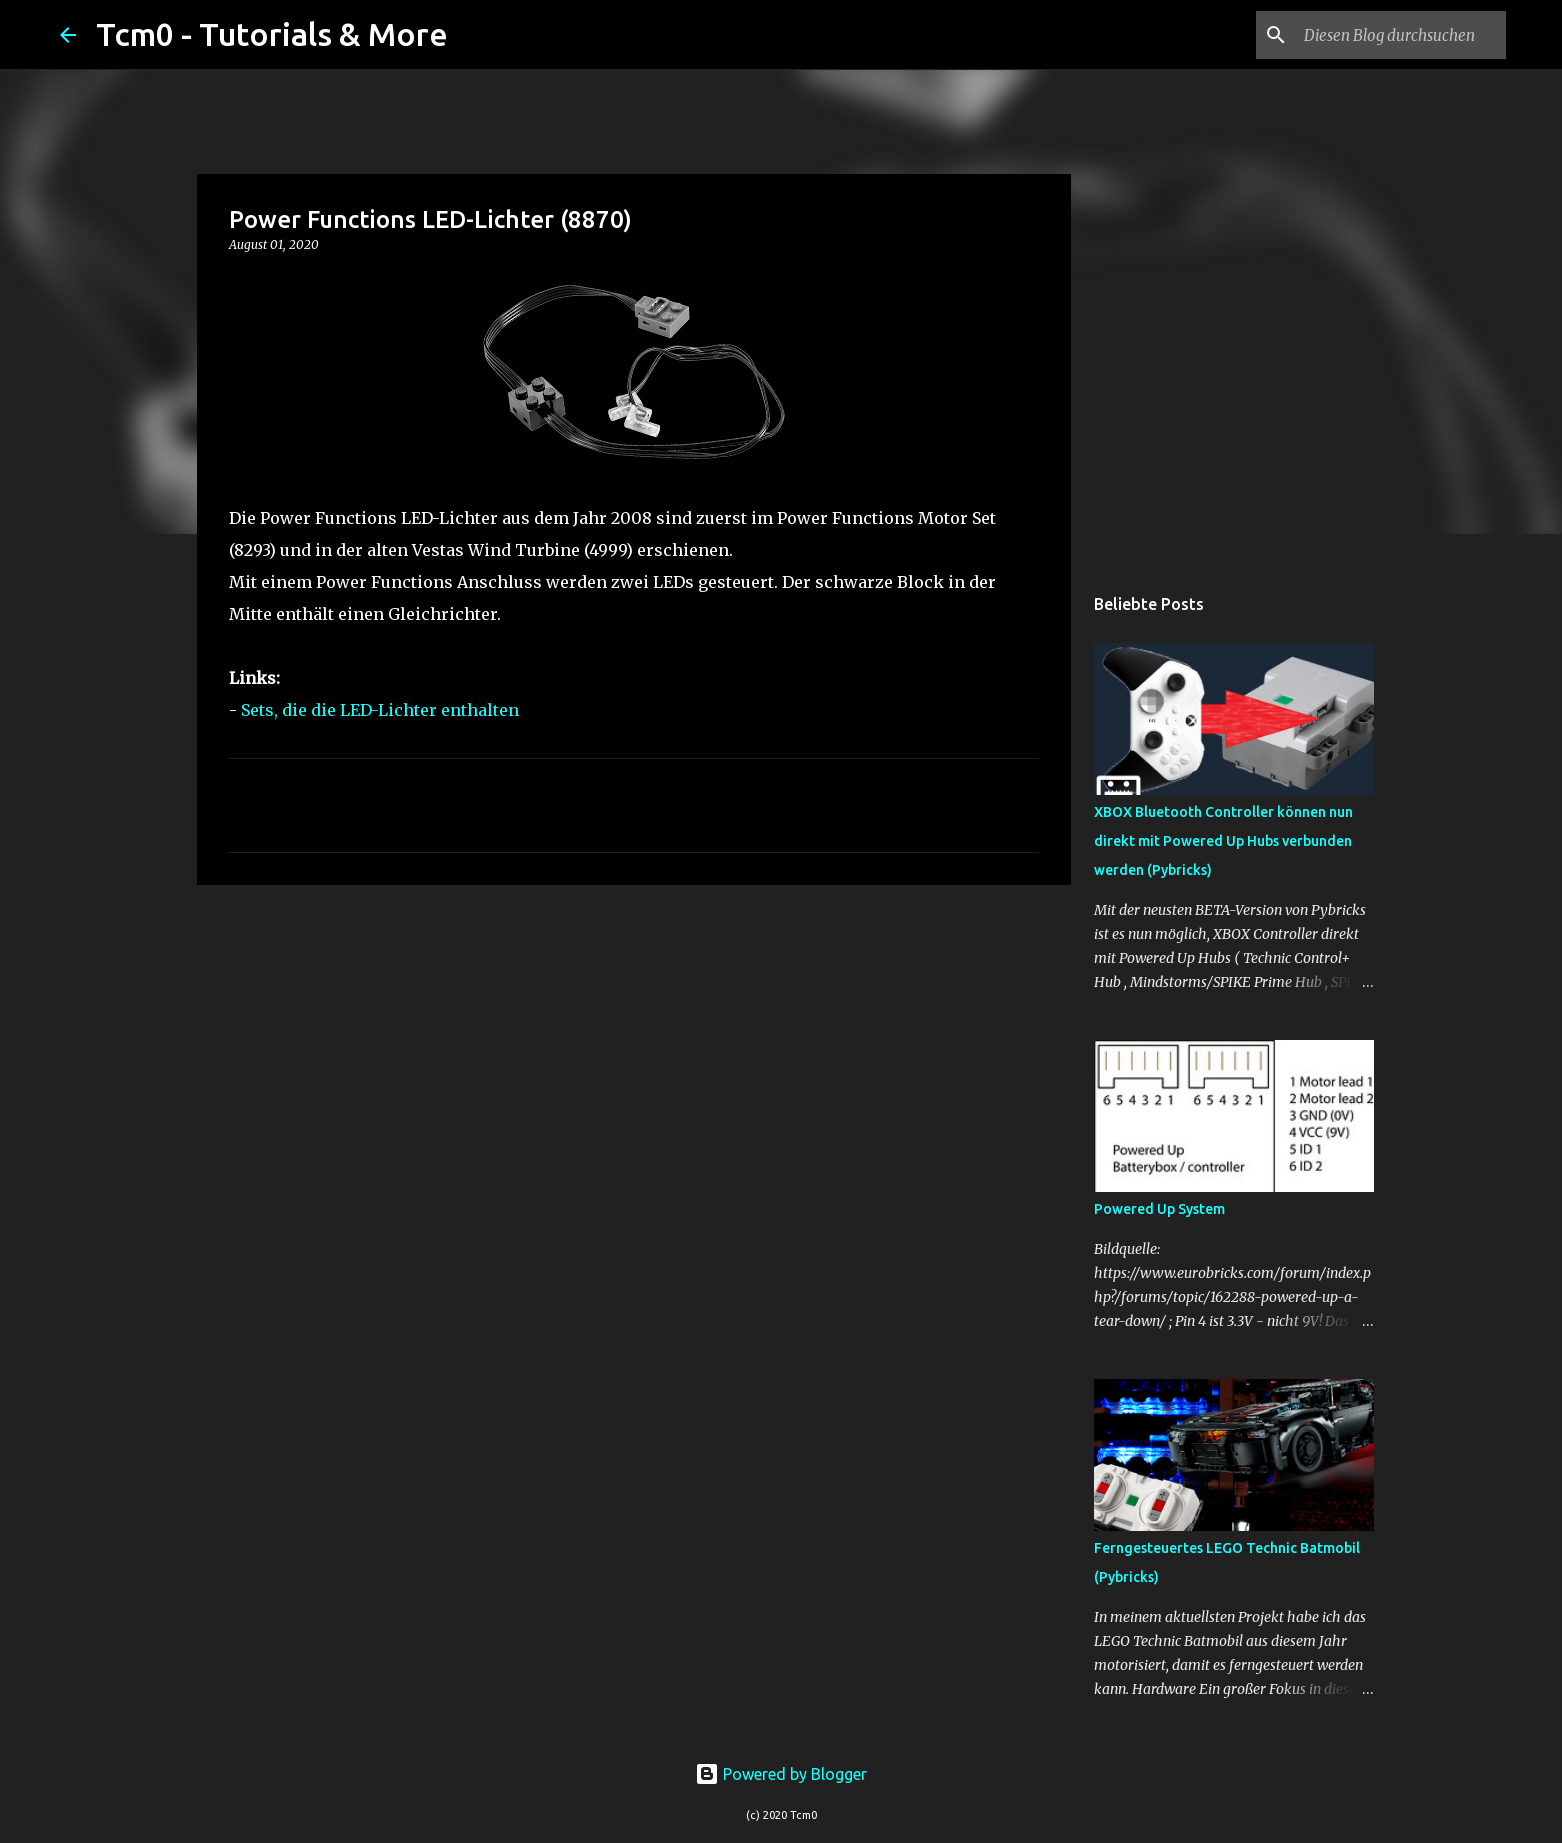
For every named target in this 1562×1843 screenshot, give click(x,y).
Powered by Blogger (781, 1774)
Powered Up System (1159, 1209)
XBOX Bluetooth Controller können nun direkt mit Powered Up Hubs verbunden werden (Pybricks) (1223, 841)
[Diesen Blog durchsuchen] (1401, 35)
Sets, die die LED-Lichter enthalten (380, 710)
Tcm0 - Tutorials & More (272, 34)
